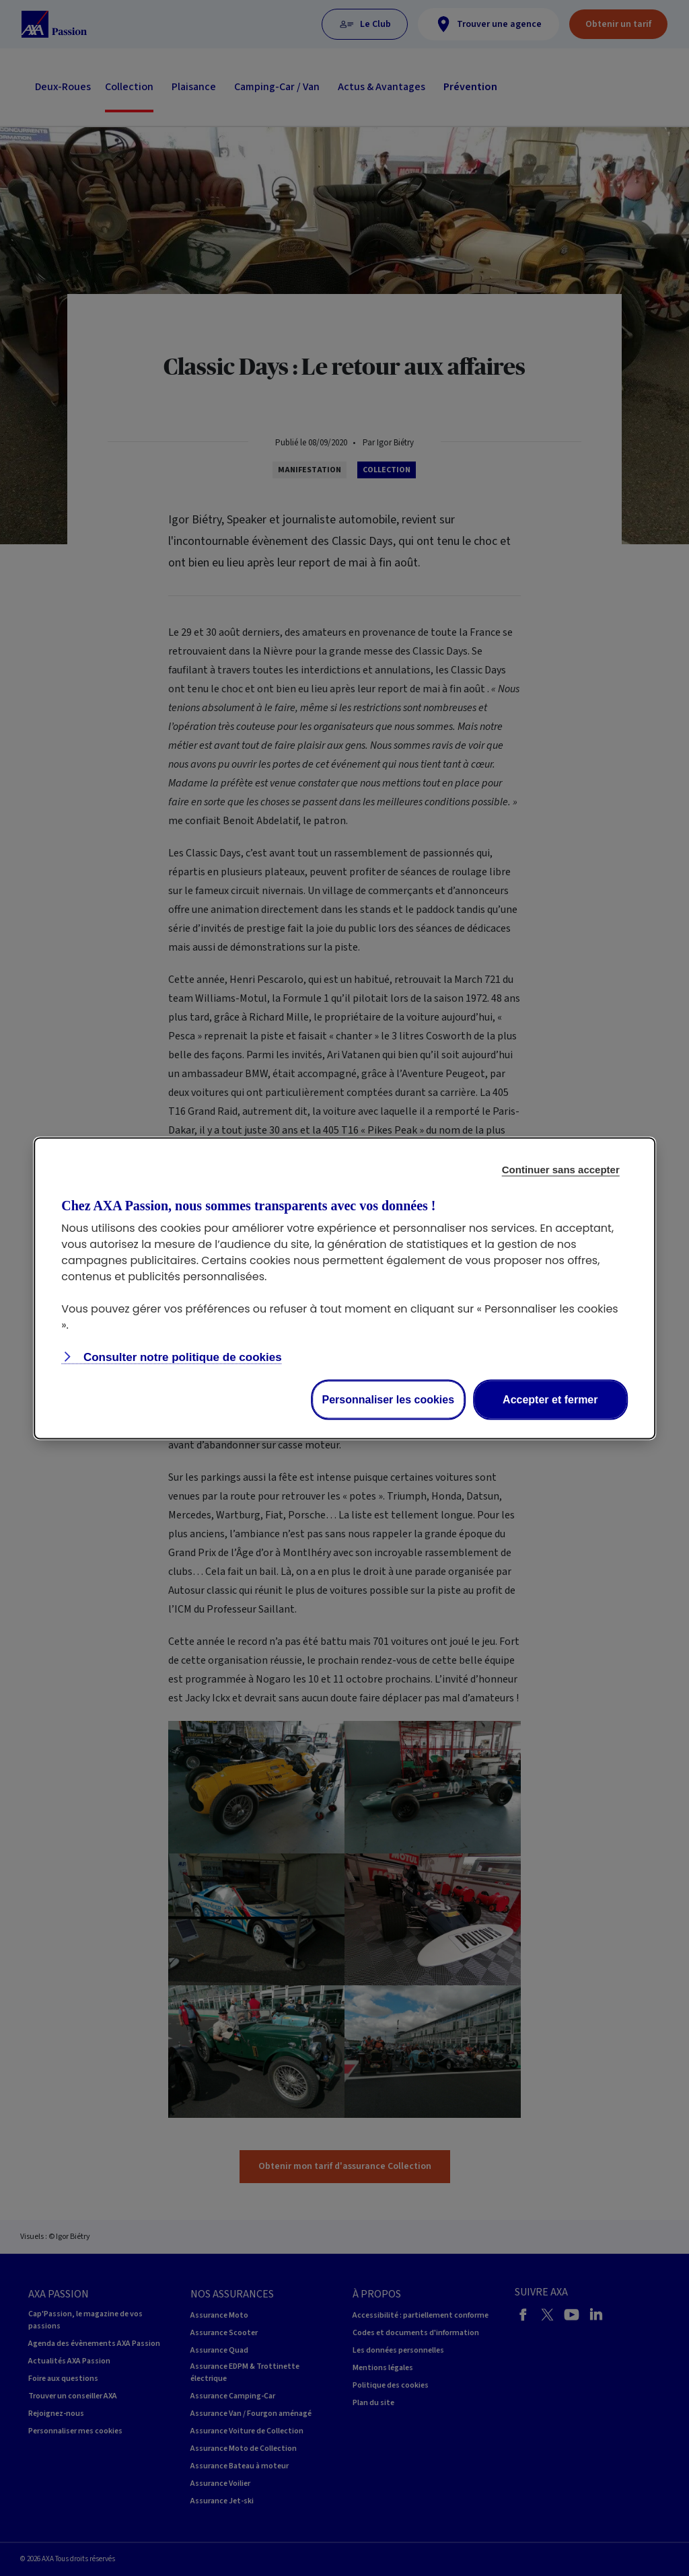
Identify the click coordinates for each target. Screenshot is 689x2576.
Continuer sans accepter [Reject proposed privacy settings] (561, 1169)
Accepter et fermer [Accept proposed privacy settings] (550, 1399)
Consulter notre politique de (180, 1356)
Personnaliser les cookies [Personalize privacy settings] (388, 1399)
